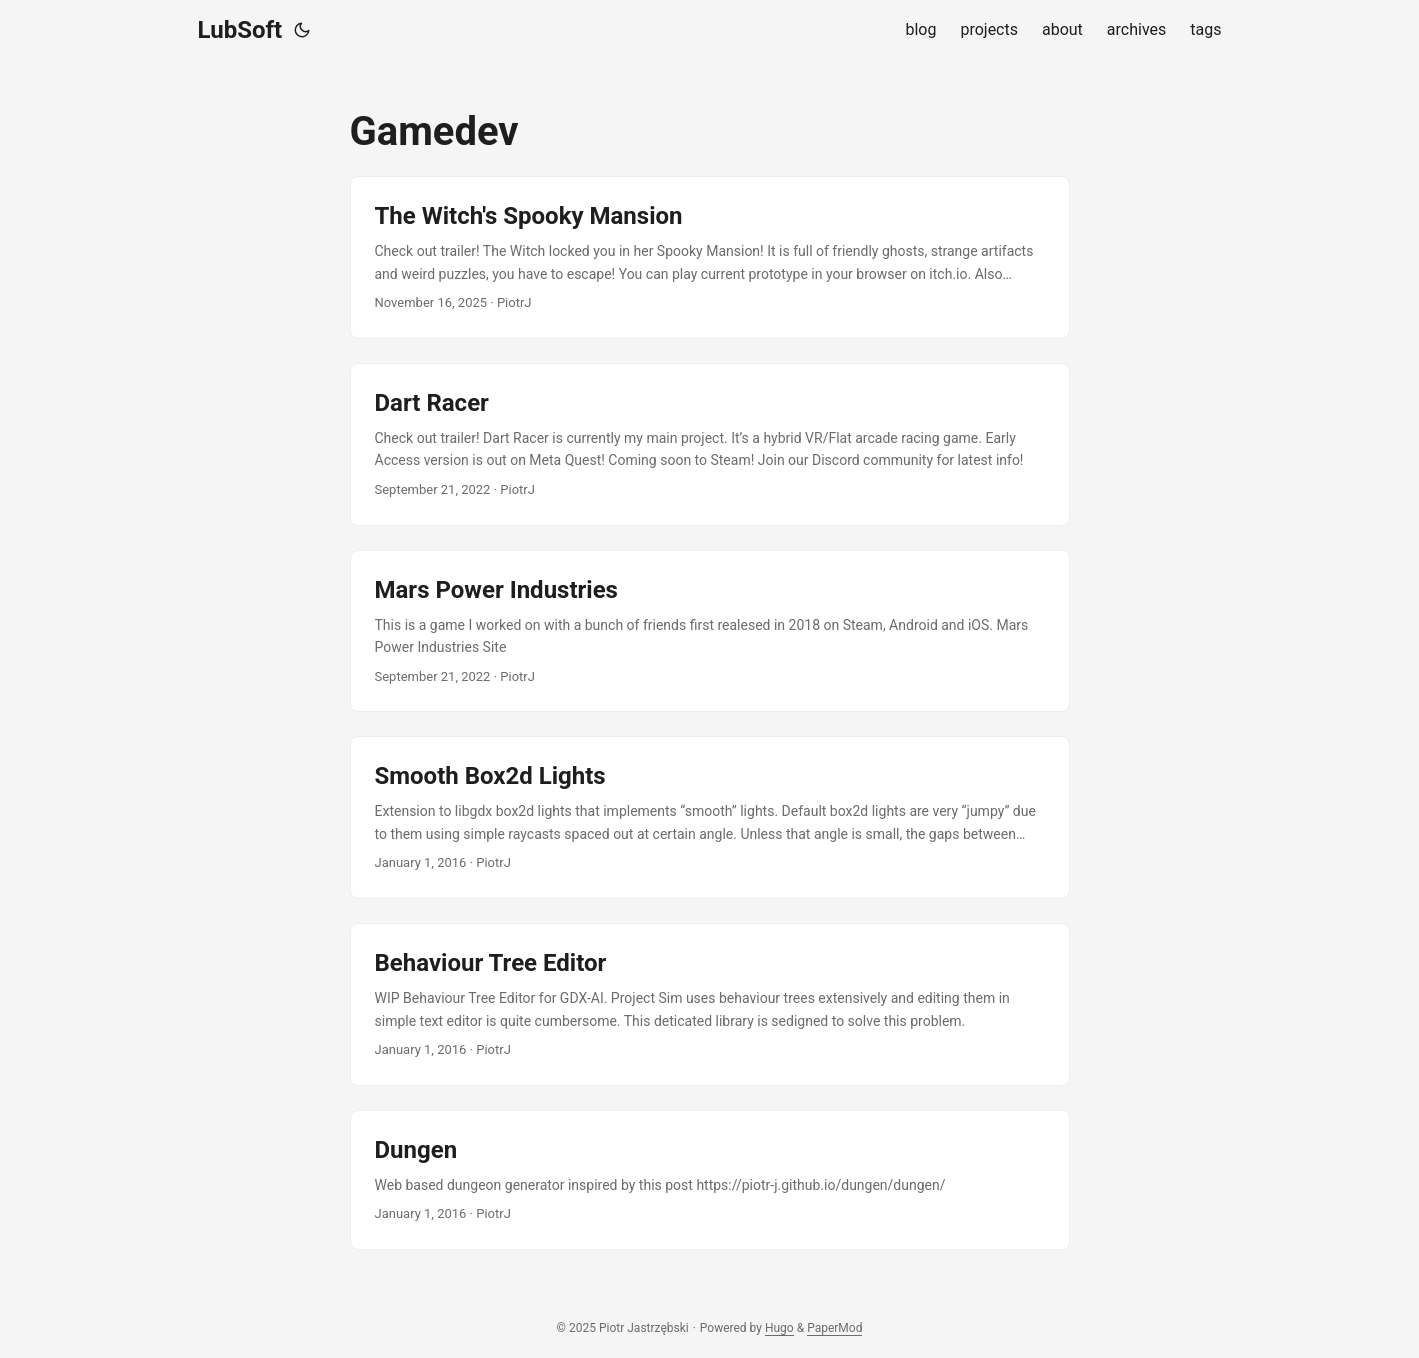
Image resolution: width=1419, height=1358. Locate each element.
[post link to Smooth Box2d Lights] (710, 817)
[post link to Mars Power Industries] (710, 631)
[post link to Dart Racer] (710, 444)
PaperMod (834, 1328)
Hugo (779, 1328)
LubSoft (240, 30)
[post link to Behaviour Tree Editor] (710, 1004)
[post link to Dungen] (710, 1180)
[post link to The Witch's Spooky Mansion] (710, 257)
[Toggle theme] (302, 30)
